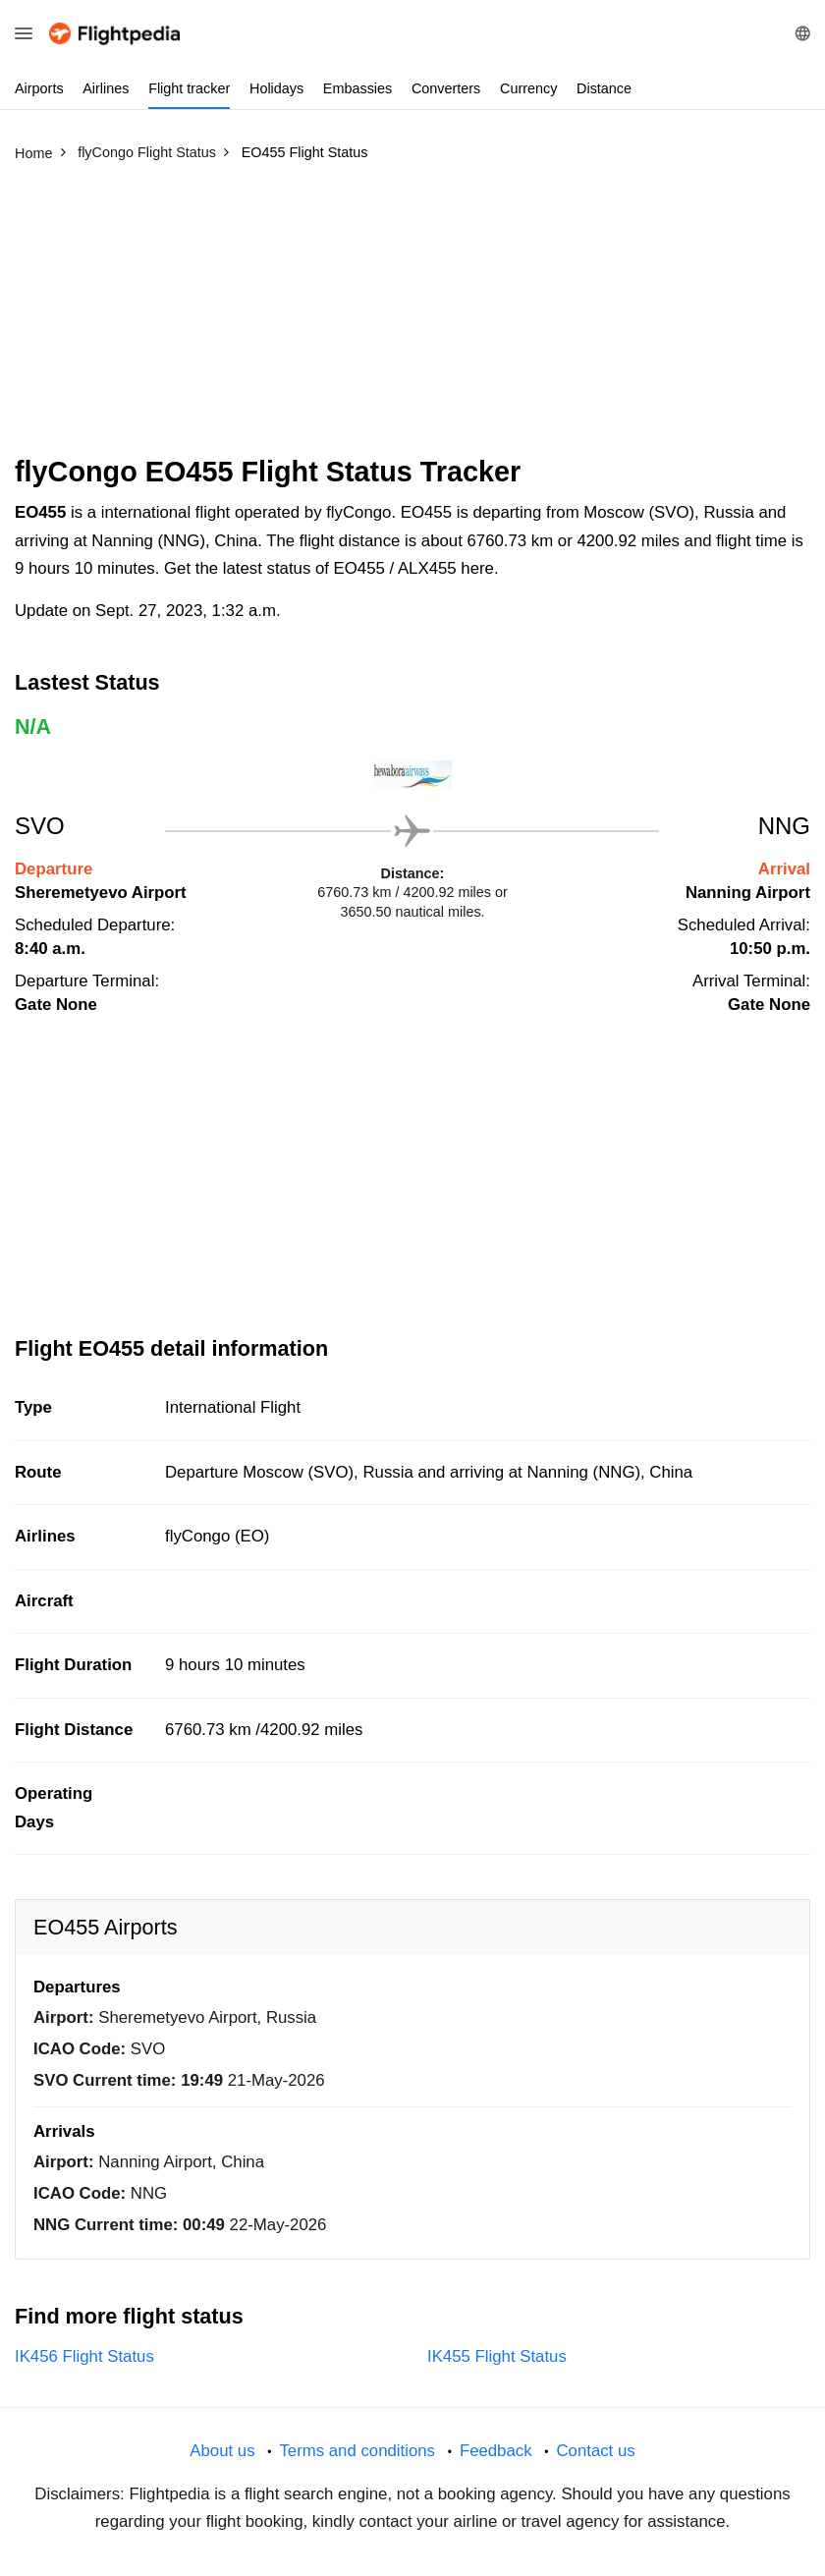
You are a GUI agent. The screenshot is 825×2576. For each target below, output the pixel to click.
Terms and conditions (357, 2450)
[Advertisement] (412, 317)
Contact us (595, 2450)
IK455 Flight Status (497, 2356)
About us (222, 2450)
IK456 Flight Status (84, 2356)
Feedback (496, 2450)
